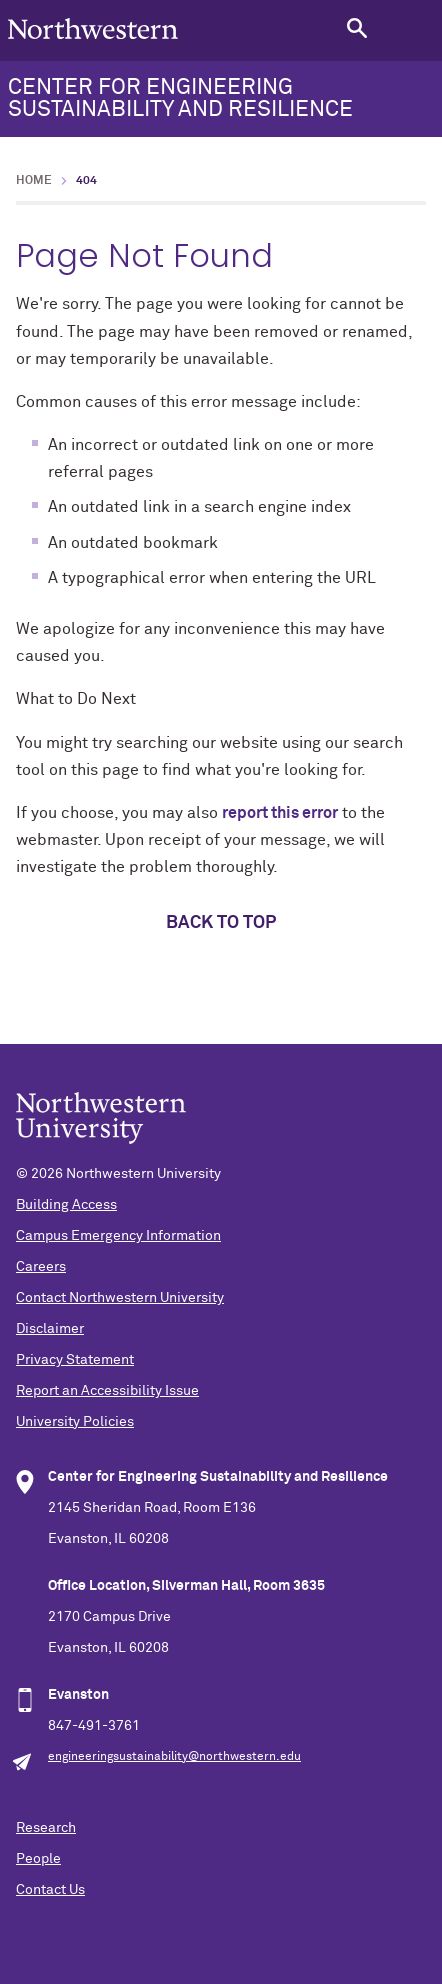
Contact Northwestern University (120, 1298)
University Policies (75, 1422)
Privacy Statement (75, 1360)
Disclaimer (50, 1329)
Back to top (221, 923)
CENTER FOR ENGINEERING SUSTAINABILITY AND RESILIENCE (180, 99)
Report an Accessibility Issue (107, 1391)
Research (46, 1828)
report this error (280, 813)
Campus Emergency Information (118, 1236)
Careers (41, 1267)
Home (34, 181)
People (38, 1859)
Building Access (66, 1205)
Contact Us (50, 1890)
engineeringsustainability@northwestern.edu (174, 1757)
